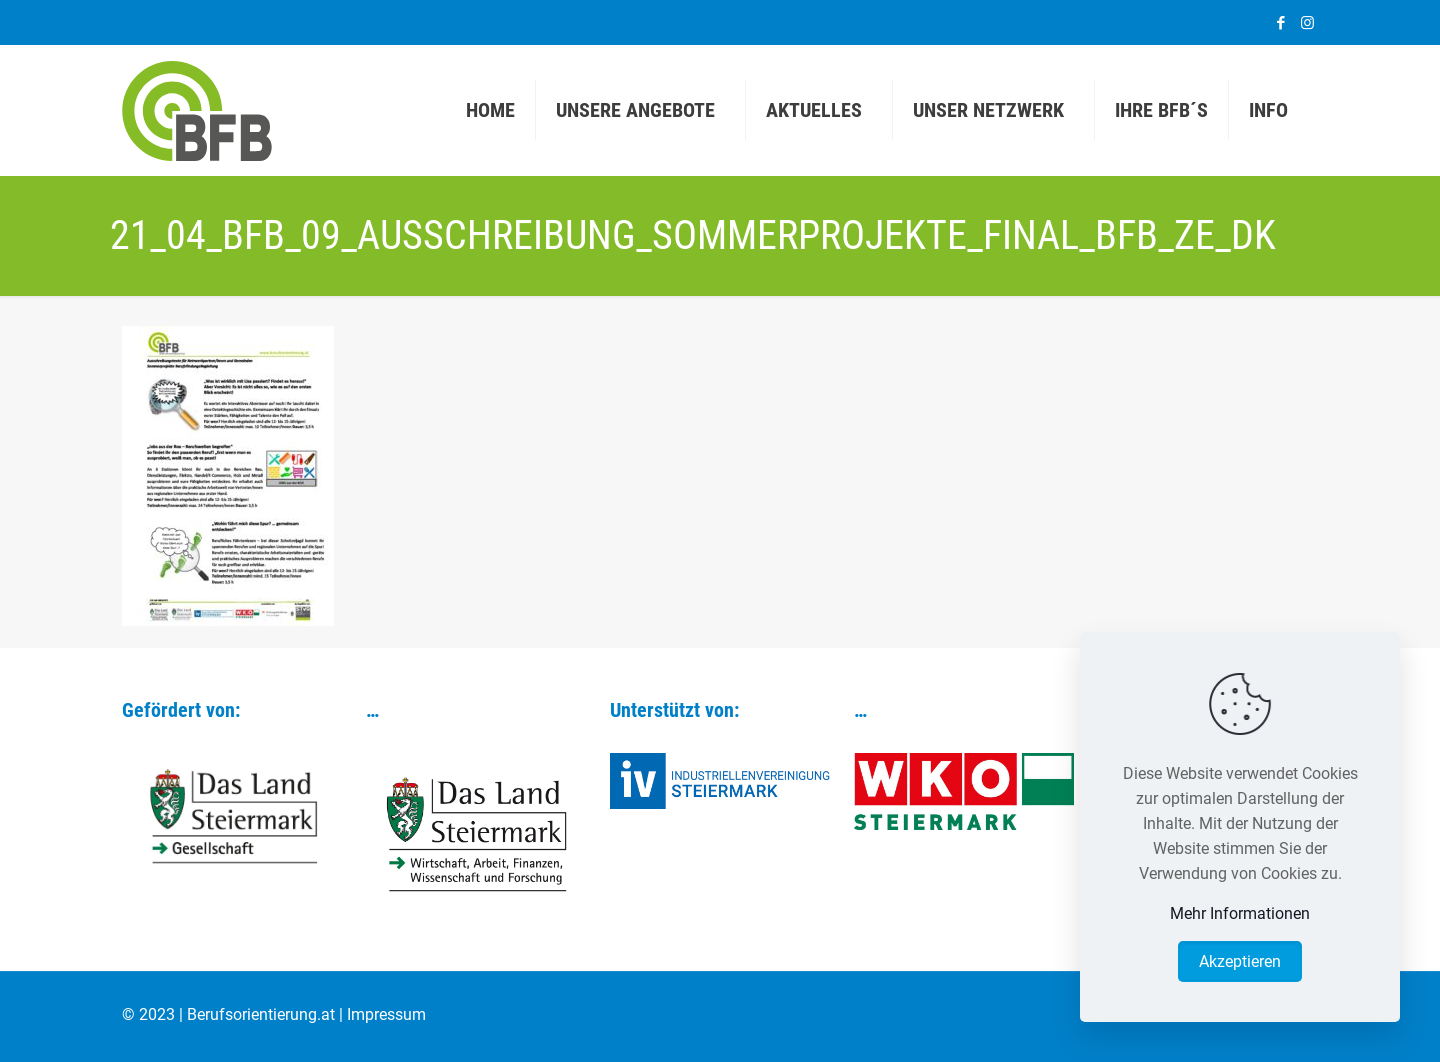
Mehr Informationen (1240, 913)
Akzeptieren (1240, 961)
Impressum (386, 1014)
